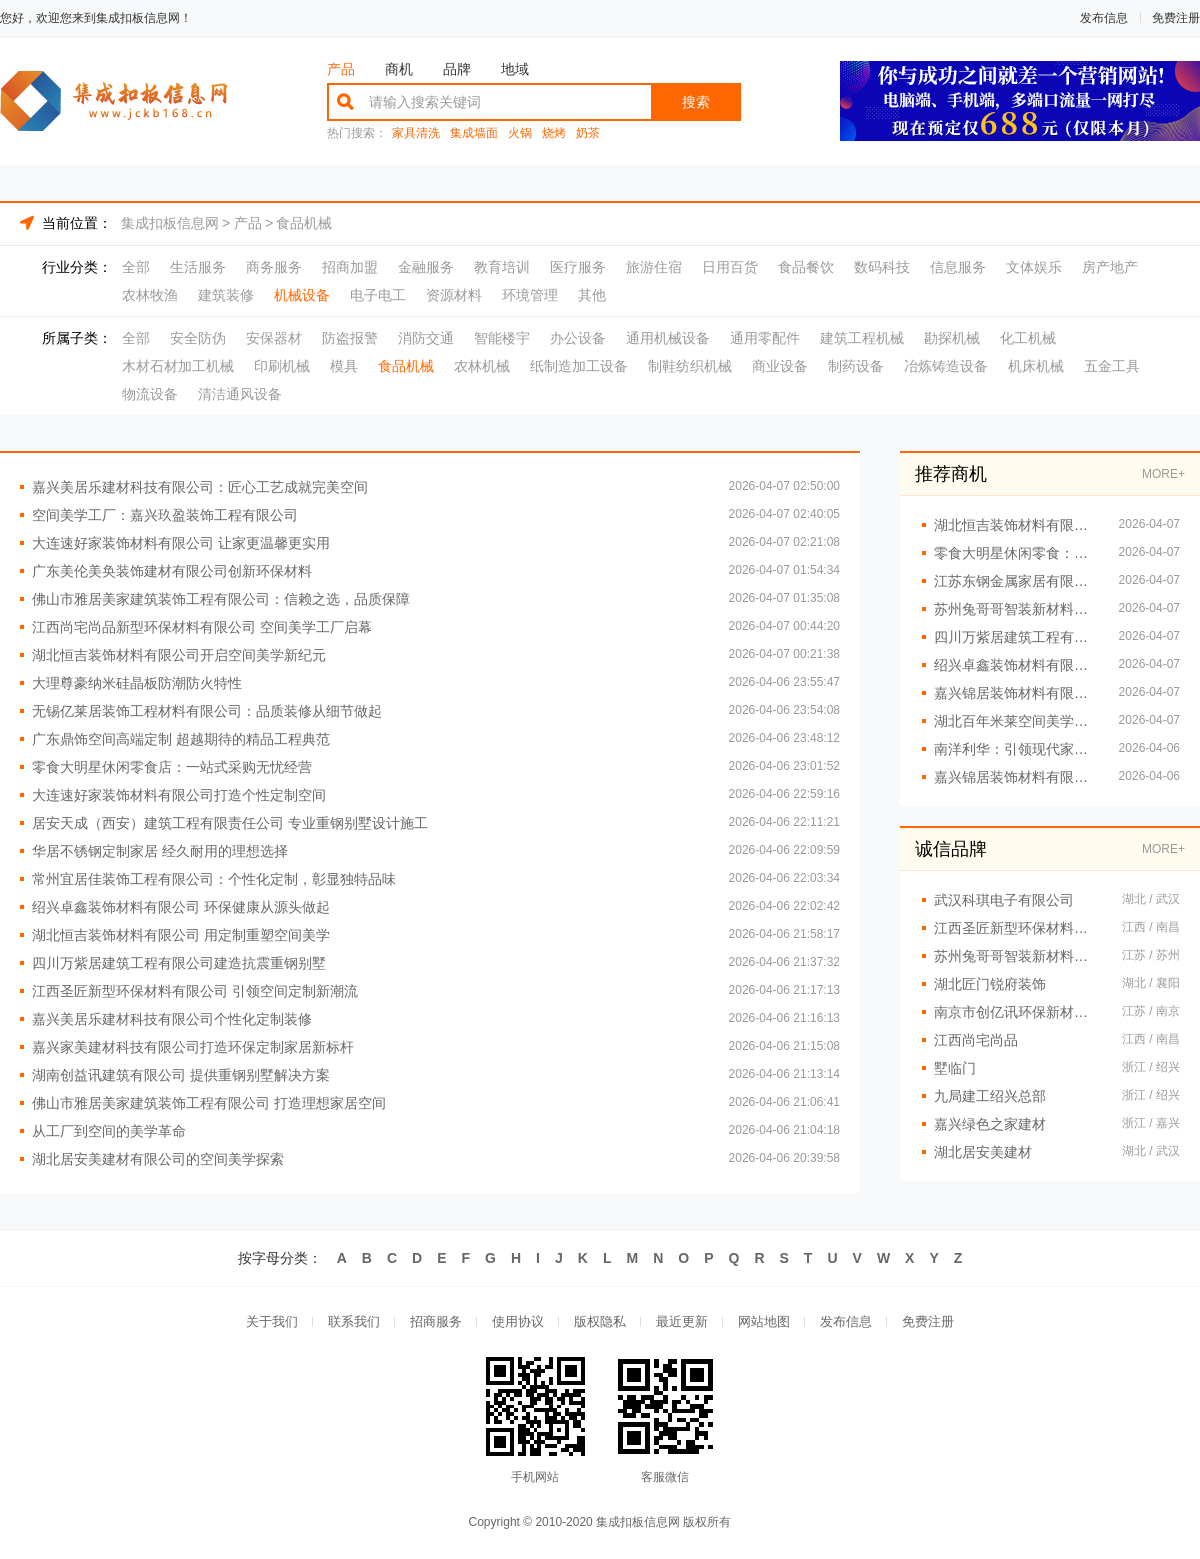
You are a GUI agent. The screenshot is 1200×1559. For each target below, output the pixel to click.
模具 (344, 366)
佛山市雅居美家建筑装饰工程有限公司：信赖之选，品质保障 (221, 599)
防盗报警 (350, 338)
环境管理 (530, 295)
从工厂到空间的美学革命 (109, 1131)
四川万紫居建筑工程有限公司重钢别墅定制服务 (1016, 637)
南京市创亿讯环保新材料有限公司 (1018, 1012)
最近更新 (682, 1321)
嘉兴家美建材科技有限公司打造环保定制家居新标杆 (193, 1047)
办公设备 (578, 338)
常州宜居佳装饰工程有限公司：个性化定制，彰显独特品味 (214, 879)
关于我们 (272, 1321)
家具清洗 (416, 133)
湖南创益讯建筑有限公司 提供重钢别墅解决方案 (181, 1075)
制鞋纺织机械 (690, 366)
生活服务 (198, 267)
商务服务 (274, 267)
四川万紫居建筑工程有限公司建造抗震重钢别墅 (179, 963)
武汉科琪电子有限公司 (1004, 900)
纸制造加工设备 (579, 366)
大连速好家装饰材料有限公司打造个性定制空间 (179, 795)
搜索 (696, 102)
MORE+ (1163, 474)
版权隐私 (600, 1321)
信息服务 (958, 267)
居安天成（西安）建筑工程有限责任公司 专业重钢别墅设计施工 (230, 823)
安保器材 (274, 338)
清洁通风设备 (240, 394)
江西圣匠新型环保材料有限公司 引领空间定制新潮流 (195, 991)
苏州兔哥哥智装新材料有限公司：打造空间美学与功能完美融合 (1016, 609)
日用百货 (730, 267)
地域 (515, 69)
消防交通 (426, 338)
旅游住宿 (654, 267)
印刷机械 (282, 366)
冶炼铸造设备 (946, 366)
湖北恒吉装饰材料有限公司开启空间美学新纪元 (179, 655)
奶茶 (588, 133)
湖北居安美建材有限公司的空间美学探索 (158, 1159)
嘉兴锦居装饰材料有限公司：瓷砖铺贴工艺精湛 (1016, 693)
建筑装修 (226, 295)
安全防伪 (198, 338)
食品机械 (304, 223)
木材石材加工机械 (178, 366)
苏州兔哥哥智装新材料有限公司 (1018, 956)
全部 (136, 267)
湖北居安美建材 (983, 1152)
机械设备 (302, 295)
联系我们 (354, 1321)
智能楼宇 (502, 338)
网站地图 (764, 1321)
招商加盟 (350, 267)
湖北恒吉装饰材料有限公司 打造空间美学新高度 (1016, 525)
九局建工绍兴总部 (990, 1096)
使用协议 (518, 1321)
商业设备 (780, 366)
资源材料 (454, 295)
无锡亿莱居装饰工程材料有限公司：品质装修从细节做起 (207, 711)
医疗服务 (578, 267)
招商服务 (436, 1321)
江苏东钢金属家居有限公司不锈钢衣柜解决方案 (1016, 581)
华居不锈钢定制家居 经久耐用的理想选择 (160, 851)
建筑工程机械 (862, 338)
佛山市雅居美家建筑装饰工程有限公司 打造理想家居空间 (209, 1103)
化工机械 (1028, 338)
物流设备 (150, 394)
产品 (341, 69)
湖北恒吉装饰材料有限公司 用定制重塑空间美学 (181, 935)
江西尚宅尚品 (976, 1040)
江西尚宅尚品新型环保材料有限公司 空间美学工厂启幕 (202, 627)
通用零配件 (765, 338)
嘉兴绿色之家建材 (990, 1124)
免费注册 (1176, 18)
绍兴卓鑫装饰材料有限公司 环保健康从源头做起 (181, 907)
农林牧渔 (150, 295)
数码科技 (882, 267)
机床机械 (1036, 366)
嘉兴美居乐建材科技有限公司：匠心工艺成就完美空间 (200, 487)
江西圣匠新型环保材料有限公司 (1018, 928)
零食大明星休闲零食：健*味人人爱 (1016, 553)
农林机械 (482, 366)
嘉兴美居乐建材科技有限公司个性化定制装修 (172, 1019)
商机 (399, 69)
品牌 (457, 69)
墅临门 (955, 1068)
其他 (592, 295)
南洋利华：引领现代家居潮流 (1016, 749)
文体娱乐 (1034, 267)
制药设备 (856, 366)
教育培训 (502, 267)
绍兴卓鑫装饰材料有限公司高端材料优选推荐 (1016, 665)
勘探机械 (952, 338)
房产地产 (1110, 267)
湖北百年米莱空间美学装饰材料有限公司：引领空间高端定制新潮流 (1016, 721)
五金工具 (1112, 366)
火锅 (520, 133)
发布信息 (1104, 18)
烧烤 (554, 133)
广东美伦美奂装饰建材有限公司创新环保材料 (172, 571)
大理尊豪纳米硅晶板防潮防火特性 (137, 683)
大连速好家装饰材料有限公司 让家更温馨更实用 (181, 543)
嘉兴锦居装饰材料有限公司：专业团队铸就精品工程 (1016, 777)
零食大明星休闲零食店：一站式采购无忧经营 (172, 767)
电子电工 (378, 295)
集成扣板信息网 (170, 223)
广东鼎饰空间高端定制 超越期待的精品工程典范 (181, 739)
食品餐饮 (806, 267)
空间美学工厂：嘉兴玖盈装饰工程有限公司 (165, 515)
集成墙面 (474, 133)
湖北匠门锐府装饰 (990, 984)
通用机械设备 (668, 338)
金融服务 (426, 267)
